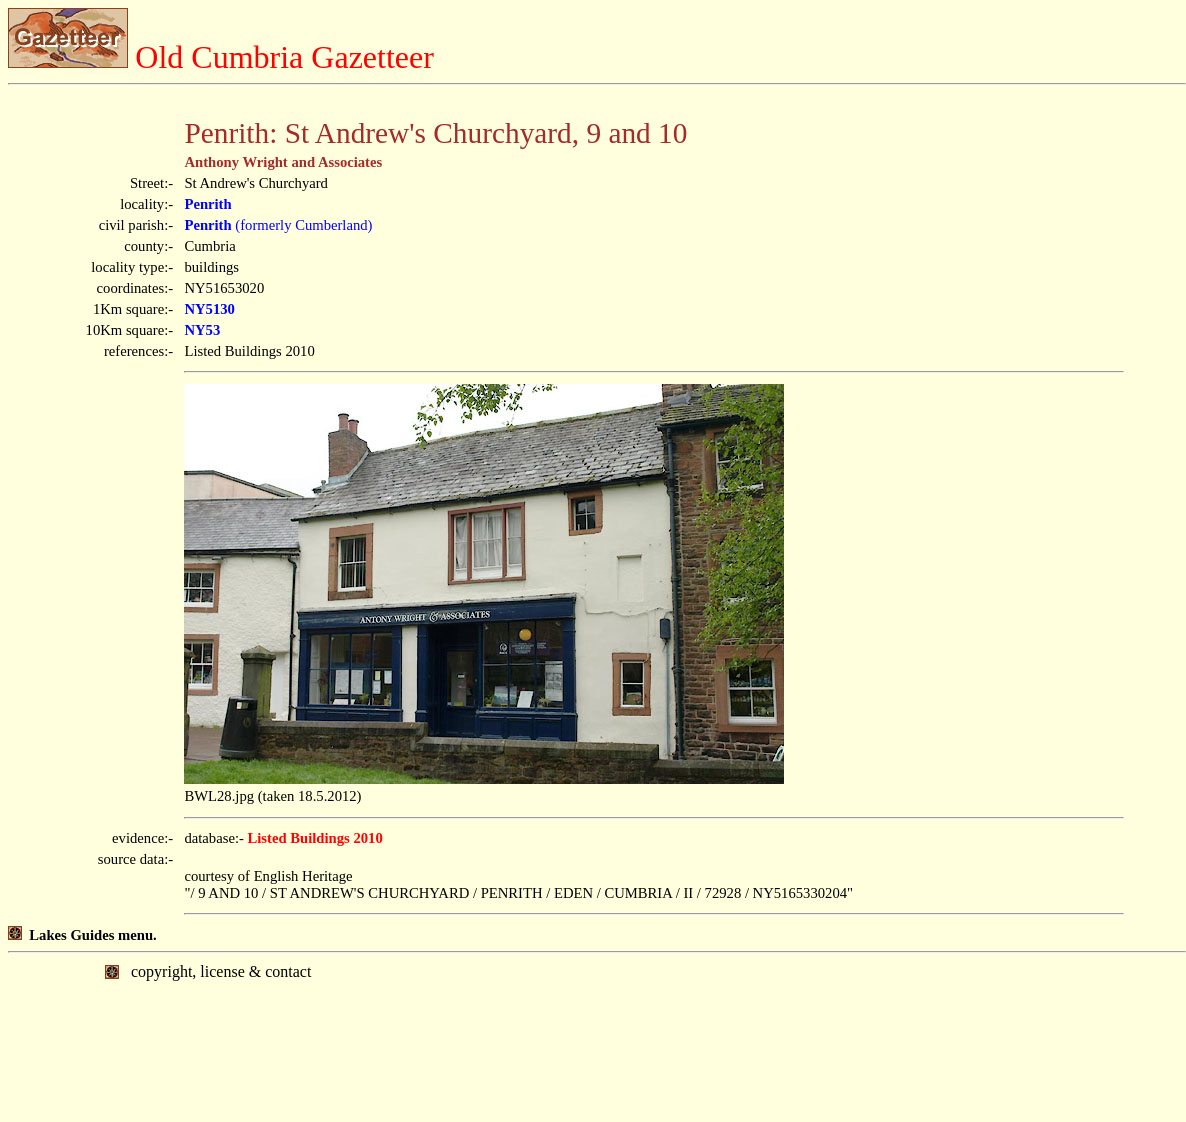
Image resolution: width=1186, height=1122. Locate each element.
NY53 (202, 330)
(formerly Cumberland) (278, 225)
